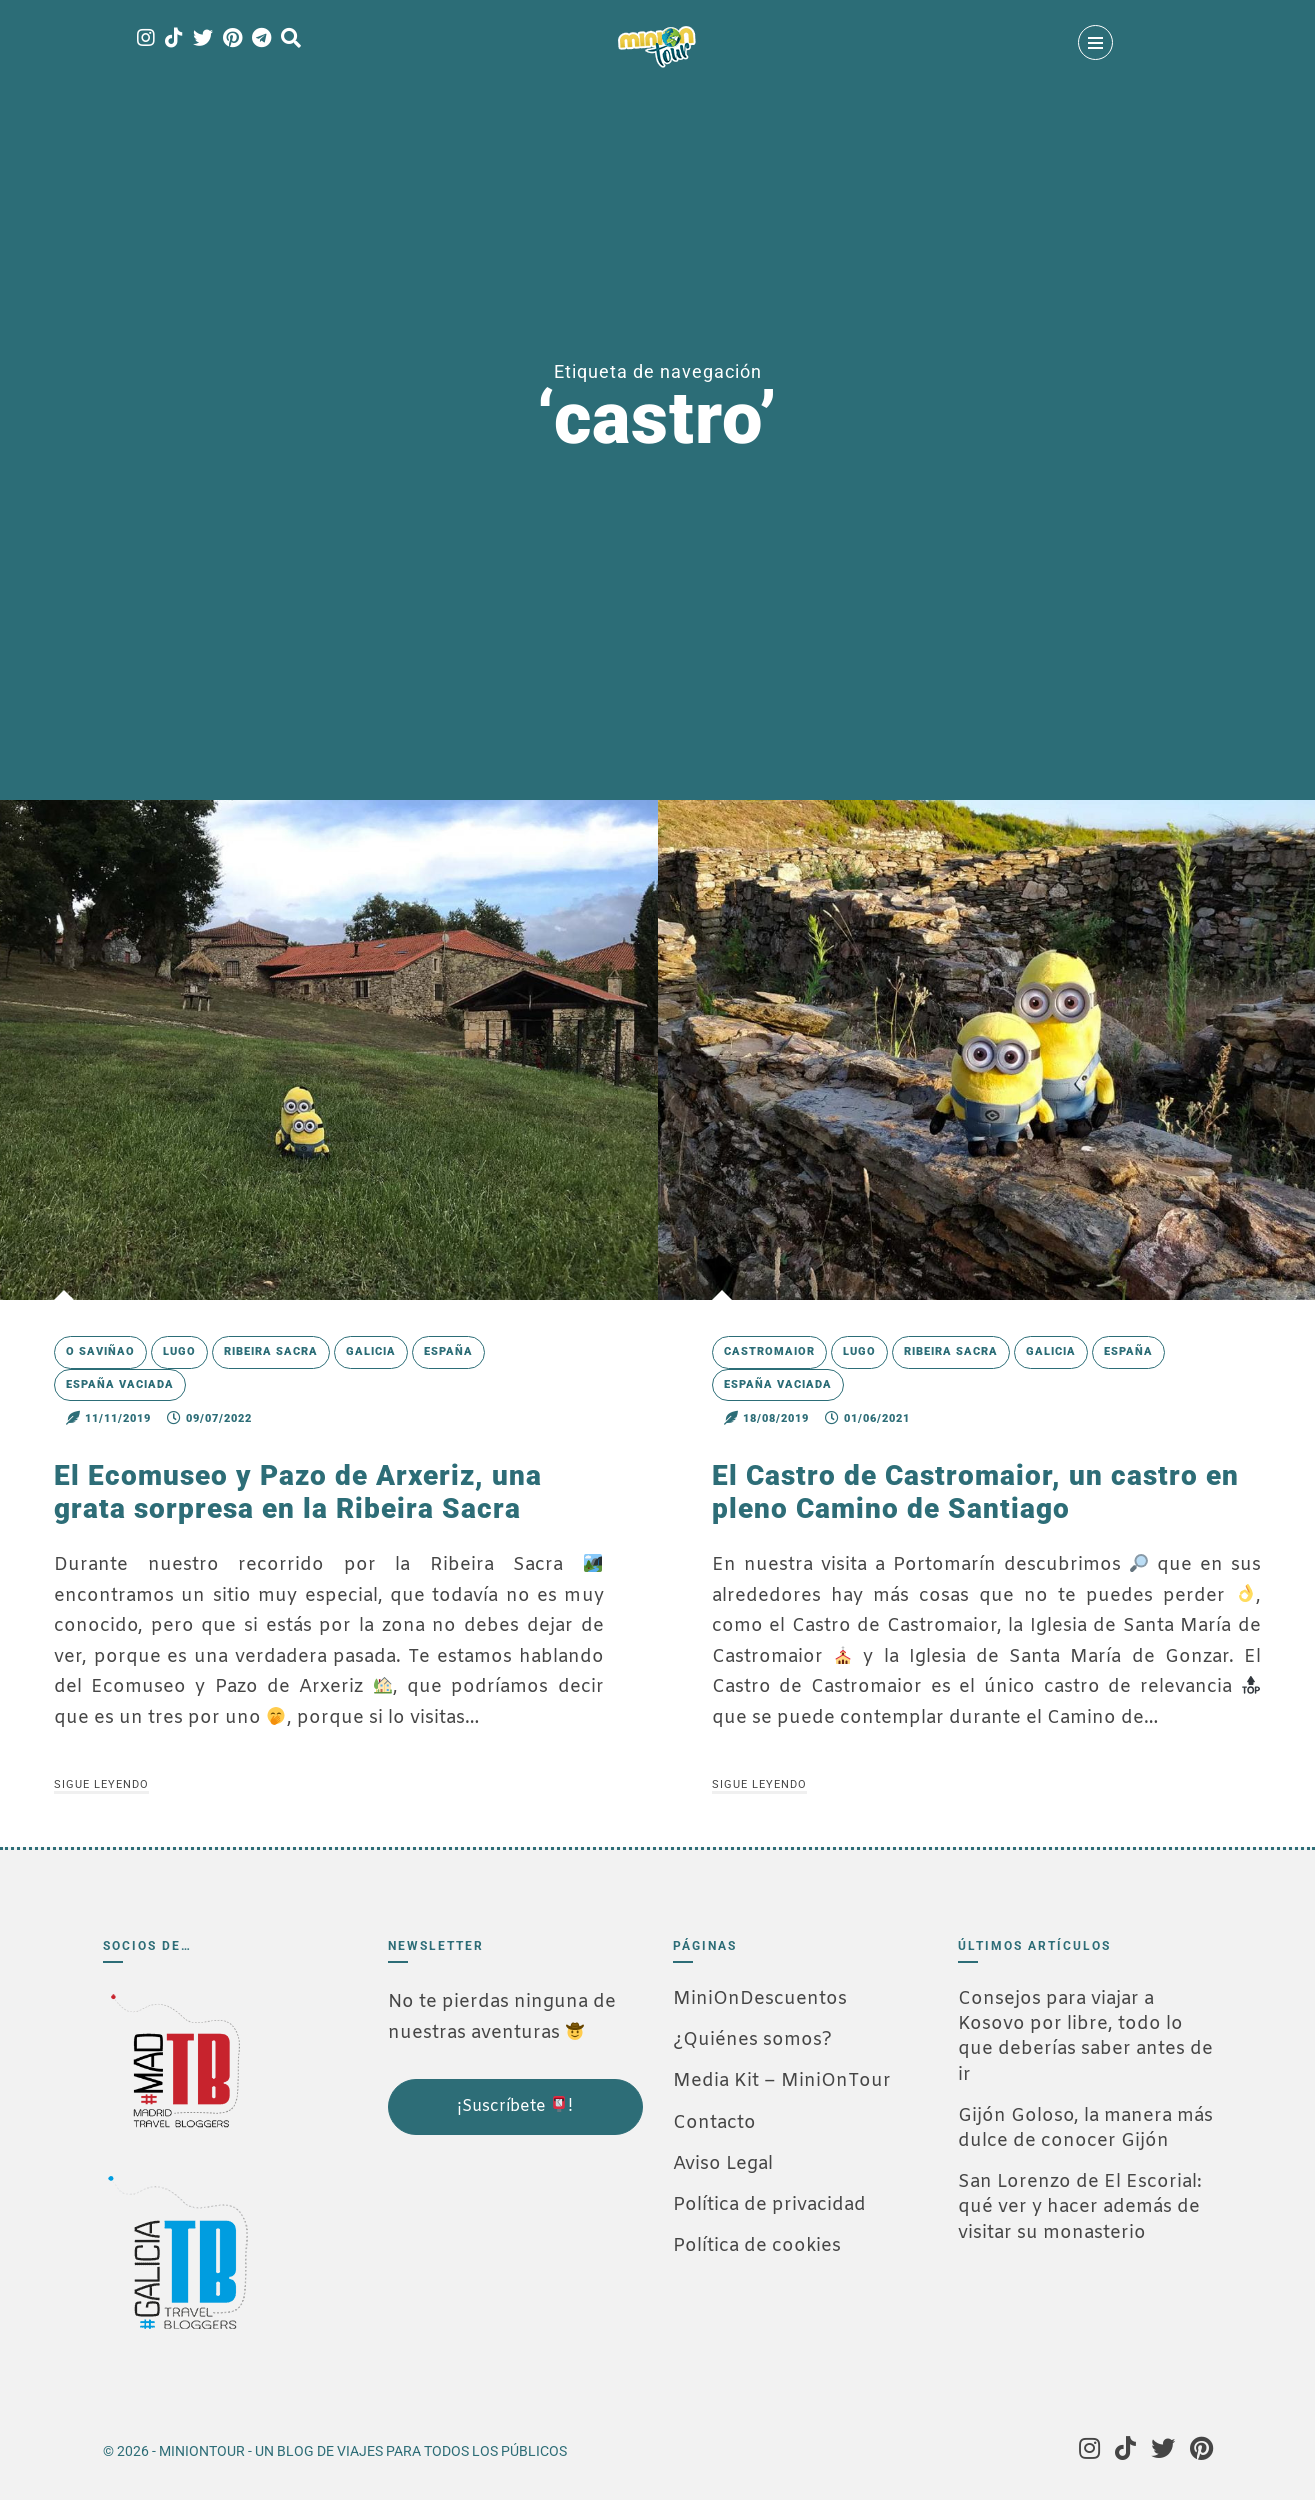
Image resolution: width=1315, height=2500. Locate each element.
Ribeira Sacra (271, 1351)
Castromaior (769, 1351)
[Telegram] (261, 39)
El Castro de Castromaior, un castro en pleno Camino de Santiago (975, 1492)
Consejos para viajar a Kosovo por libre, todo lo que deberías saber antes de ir (1085, 2037)
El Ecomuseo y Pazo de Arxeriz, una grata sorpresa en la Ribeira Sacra (298, 1492)
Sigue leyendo (101, 1784)
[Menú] (1095, 42)
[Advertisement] (488, 2271)
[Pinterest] (232, 39)
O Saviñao (100, 1351)
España (448, 1351)
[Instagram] (146, 39)
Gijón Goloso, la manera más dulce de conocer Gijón (1085, 2128)
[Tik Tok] (174, 39)
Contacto (714, 2123)
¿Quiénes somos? (752, 2040)
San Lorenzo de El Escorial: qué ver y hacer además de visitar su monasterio (1080, 2207)
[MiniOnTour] (657, 47)
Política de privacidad (769, 2205)
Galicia (371, 1351)
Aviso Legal (723, 2164)
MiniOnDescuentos (760, 1999)
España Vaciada (120, 1384)
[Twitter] (203, 39)
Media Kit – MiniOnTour (782, 2081)
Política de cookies (757, 2246)
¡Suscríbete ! (515, 2106)
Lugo (179, 1351)
